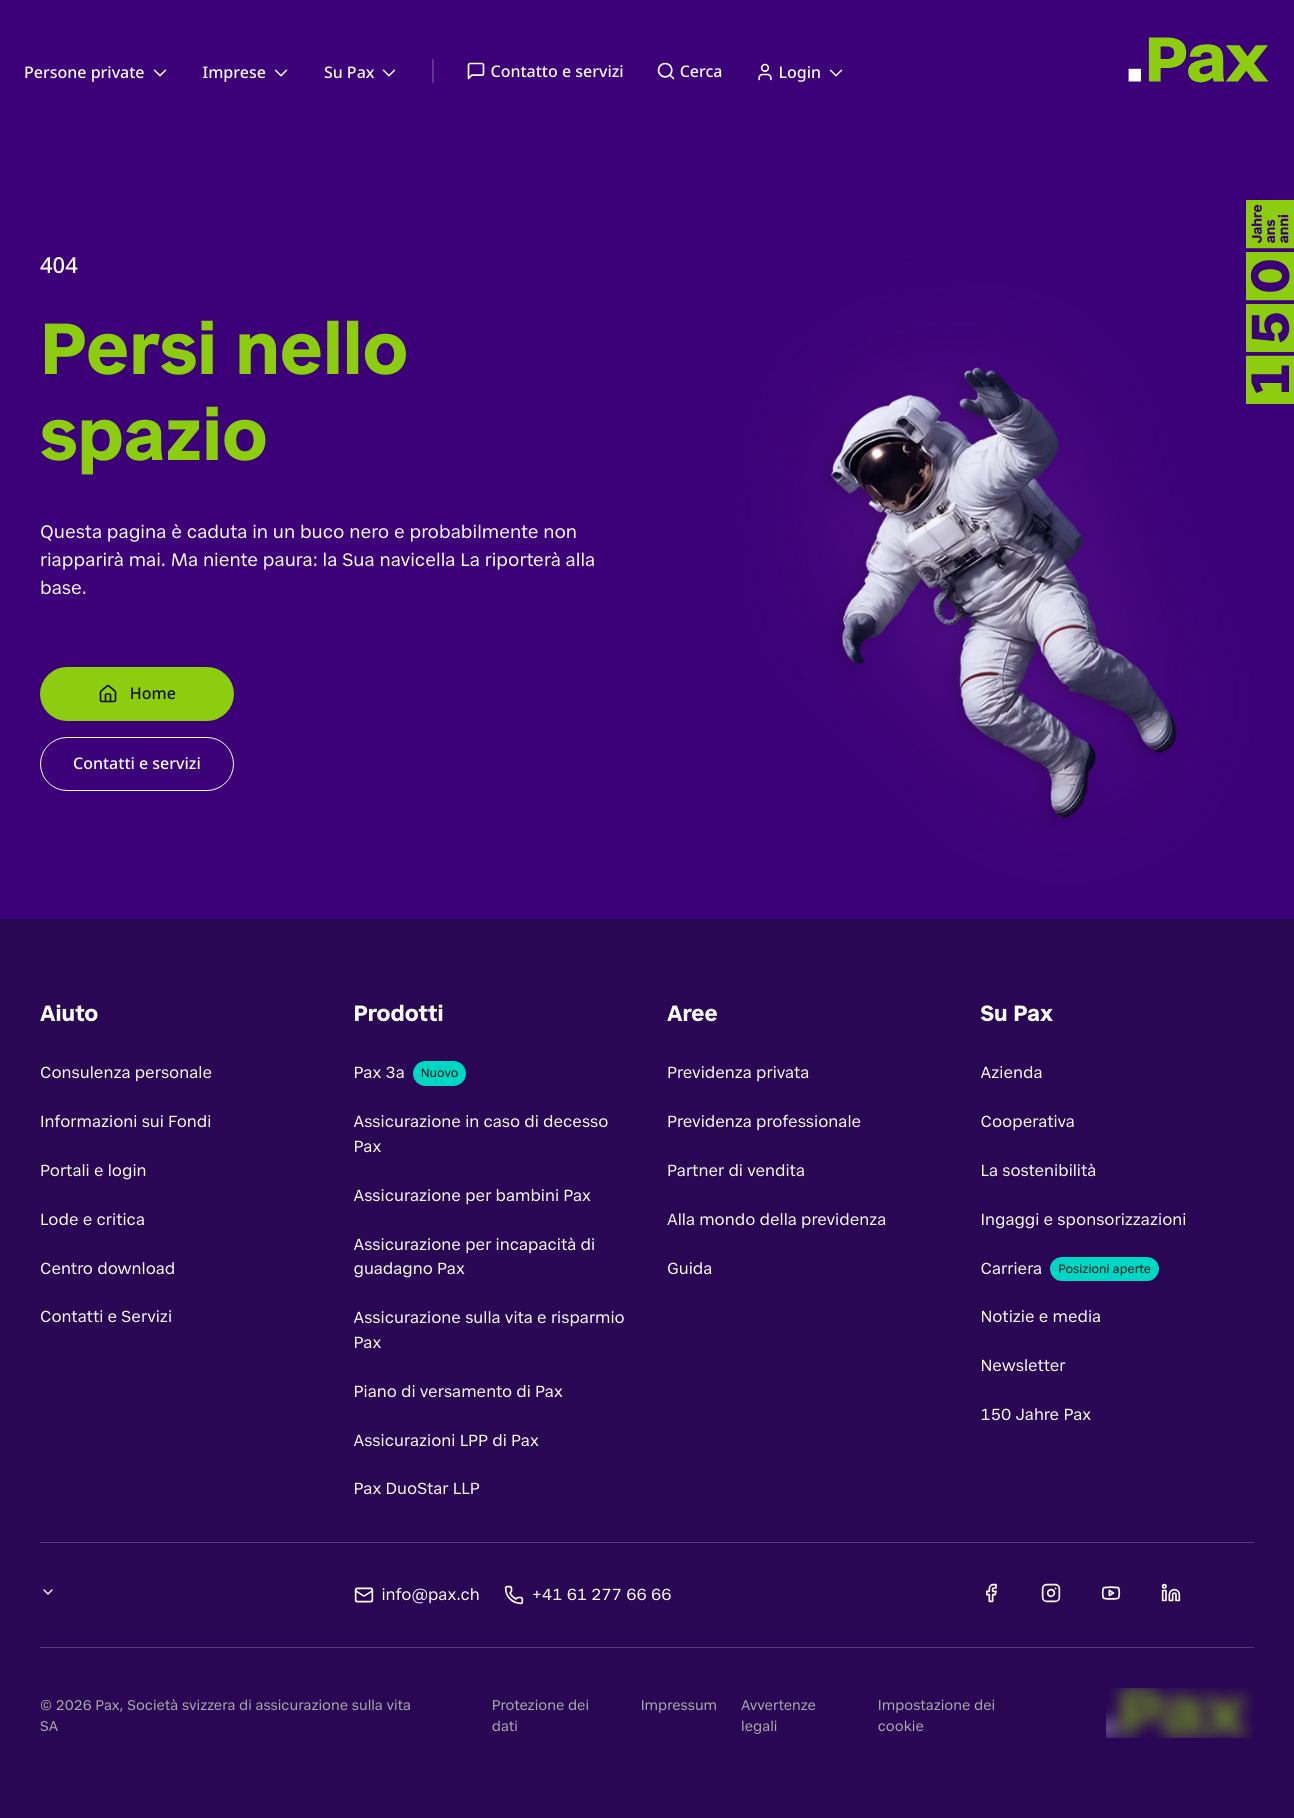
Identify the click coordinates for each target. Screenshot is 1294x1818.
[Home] (137, 694)
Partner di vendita (736, 1170)
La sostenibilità (1039, 1170)
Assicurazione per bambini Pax (472, 1195)
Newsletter (1023, 1365)
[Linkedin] (1171, 1593)
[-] (1270, 302)
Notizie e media (1041, 1316)
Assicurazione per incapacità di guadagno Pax (475, 1257)
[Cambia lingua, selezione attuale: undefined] (48, 1592)
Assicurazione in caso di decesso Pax (481, 1134)
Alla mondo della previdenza (776, 1219)
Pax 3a (379, 1072)
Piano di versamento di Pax (458, 1391)
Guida (689, 1268)
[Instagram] (1051, 1593)
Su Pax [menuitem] (362, 71)
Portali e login (93, 1170)
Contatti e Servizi (106, 1316)
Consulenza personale (126, 1072)
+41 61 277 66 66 (602, 1593)
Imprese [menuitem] (247, 71)
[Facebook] (991, 1593)
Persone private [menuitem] (97, 71)
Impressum (679, 1705)
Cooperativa (1028, 1121)
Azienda (1012, 1072)
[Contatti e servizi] (137, 764)
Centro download (107, 1268)
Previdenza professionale (764, 1121)
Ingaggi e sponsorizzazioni (1084, 1219)
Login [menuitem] (801, 71)
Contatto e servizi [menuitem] (544, 71)
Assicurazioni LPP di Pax (446, 1440)
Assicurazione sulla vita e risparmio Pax (489, 1330)
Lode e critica (92, 1219)
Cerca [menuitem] (689, 71)
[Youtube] (1111, 1593)
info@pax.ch (431, 1593)
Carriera (1012, 1268)
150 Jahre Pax (1036, 1414)
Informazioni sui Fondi (125, 1121)
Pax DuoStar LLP (417, 1488)
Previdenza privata (738, 1072)
